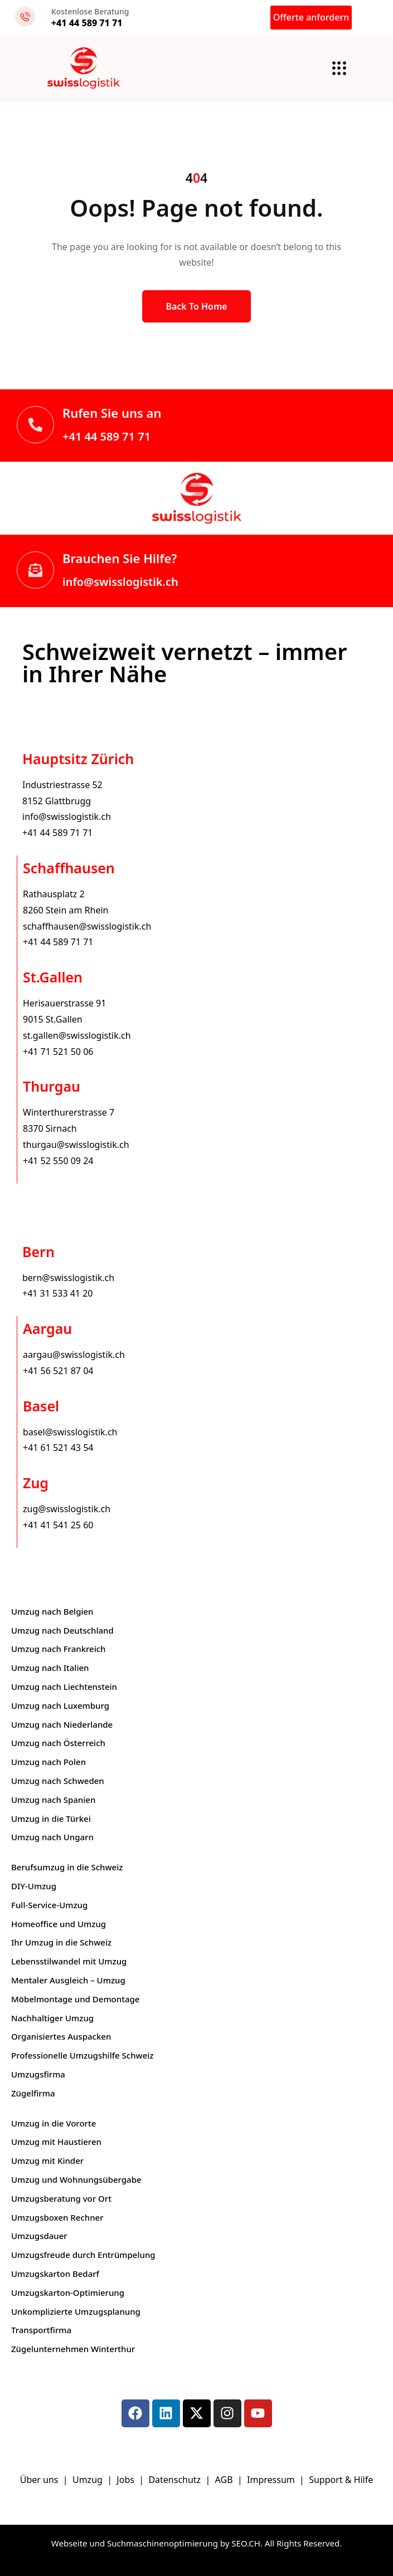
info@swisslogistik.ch (120, 581)
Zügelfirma (33, 2093)
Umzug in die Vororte (53, 2123)
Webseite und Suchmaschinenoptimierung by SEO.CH (155, 2543)
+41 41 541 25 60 (58, 1525)
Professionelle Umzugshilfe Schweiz (82, 2055)
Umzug (88, 2480)
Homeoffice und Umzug (58, 1923)
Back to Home (196, 306)
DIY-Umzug (33, 1885)
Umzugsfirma (38, 2074)
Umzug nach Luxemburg (60, 1705)
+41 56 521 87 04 (58, 1371)
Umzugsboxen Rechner (57, 2217)
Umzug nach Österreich (58, 1742)
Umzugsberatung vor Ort (61, 2198)
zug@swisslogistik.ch (66, 1509)
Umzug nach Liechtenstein (64, 1686)
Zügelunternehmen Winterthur (73, 2348)
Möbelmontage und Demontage (75, 1999)
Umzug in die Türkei (51, 1818)
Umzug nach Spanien (53, 1799)
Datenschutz (175, 2480)
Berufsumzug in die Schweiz (67, 1867)
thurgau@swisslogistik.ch (76, 1144)
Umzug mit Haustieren (56, 2141)
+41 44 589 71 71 (106, 436)
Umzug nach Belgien (52, 1611)
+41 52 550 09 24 (58, 1161)
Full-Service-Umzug (49, 1904)
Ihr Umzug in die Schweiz (61, 1942)
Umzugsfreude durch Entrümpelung (83, 2254)
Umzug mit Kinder (47, 2160)
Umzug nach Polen (48, 1761)
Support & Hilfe (341, 2480)
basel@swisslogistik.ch (70, 1432)
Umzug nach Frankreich (58, 1648)
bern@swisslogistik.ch (68, 1278)
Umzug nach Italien (50, 1667)
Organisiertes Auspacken (61, 2036)
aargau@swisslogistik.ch (74, 1354)
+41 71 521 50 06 (58, 1051)
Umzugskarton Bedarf (55, 2273)
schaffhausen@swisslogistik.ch (87, 926)
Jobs (125, 2480)
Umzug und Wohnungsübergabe (76, 2179)
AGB (225, 2480)
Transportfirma (41, 2329)
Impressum (272, 2480)
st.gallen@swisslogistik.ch (77, 1035)
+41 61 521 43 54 (58, 1447)
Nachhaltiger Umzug (52, 2017)
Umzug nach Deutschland (62, 1630)
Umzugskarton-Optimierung (67, 2292)
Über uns (39, 2480)
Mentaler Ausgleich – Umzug (68, 1980)
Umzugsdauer (39, 2235)
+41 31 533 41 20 (57, 1293)
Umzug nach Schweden (57, 1780)
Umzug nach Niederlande (62, 1724)
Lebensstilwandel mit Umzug (69, 1961)
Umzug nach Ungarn (52, 1836)
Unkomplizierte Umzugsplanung (75, 2311)
